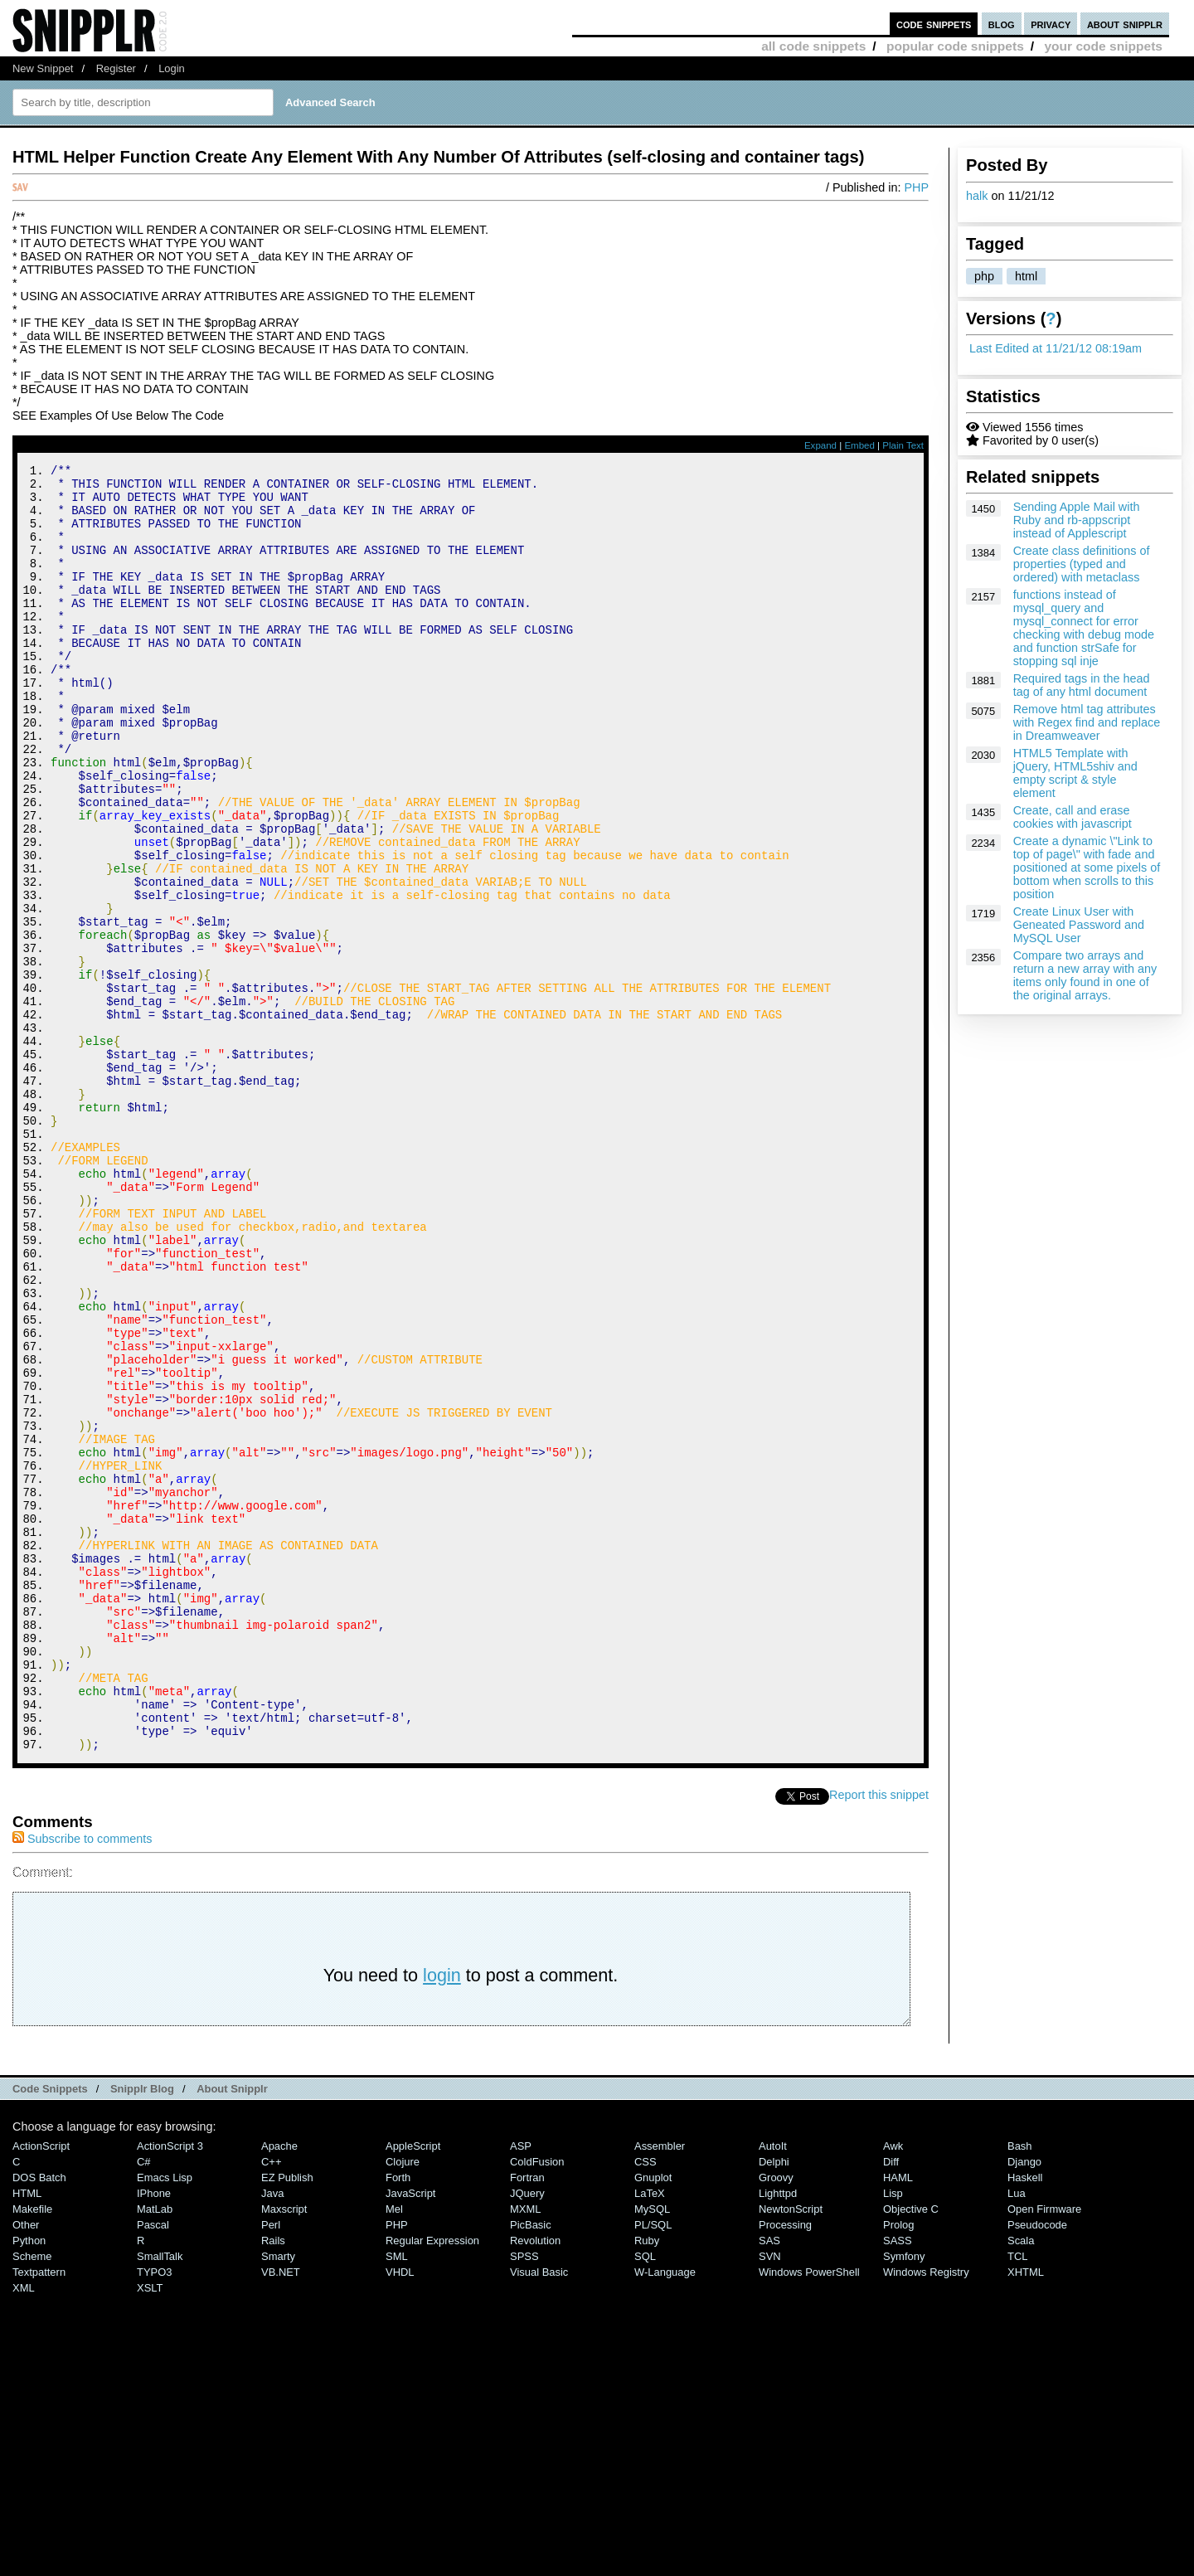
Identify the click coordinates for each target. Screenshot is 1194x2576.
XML (23, 2529)
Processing (785, 2466)
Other (25, 2466)
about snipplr (1124, 24)
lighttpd (778, 2434)
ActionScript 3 (170, 2387)
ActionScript (41, 2387)
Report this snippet (879, 2036)
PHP (916, 187)
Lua (1016, 2434)
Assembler (659, 2387)
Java (272, 2434)
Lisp (893, 2434)
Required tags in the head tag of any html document (1081, 685)
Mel (394, 2450)
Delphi (774, 2403)
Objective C (911, 2450)
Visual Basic (539, 2513)
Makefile (32, 2450)
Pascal (153, 2466)
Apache (279, 2387)
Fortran (527, 2419)
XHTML (1025, 2513)
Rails (273, 2482)
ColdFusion (537, 2403)
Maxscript (284, 2450)
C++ (271, 2403)
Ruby (646, 2482)
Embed (859, 445)
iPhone (154, 2434)
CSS (645, 2403)
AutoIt (773, 2387)
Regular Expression (432, 2482)
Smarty (278, 2497)
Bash (1019, 2387)
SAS (769, 2482)
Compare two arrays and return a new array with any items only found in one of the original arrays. (1085, 975)
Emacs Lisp (164, 2419)
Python (29, 2482)
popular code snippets (955, 46)
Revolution (535, 2482)
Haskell (1024, 2419)
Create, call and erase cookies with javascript (1072, 817)
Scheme (32, 2497)
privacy (1050, 24)
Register (116, 68)
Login (171, 68)
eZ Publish (287, 2419)
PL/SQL (653, 2466)
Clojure (403, 2403)
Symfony (904, 2497)
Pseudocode (1037, 2466)
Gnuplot (653, 2419)
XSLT (150, 2529)
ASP (520, 2387)
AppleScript (413, 2387)
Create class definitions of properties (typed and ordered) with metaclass (1081, 564)
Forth (398, 2419)
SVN (770, 2497)
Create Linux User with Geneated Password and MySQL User (1078, 925)
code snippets (934, 24)
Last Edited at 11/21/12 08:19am (1055, 348)
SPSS (524, 2497)
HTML (26, 2434)
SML (397, 2497)
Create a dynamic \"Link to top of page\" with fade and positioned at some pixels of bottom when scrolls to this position (1087, 867)
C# (144, 2403)
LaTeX (649, 2434)
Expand (820, 445)
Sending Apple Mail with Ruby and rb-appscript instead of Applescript (1076, 520)
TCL (1017, 2497)
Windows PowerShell (809, 2513)
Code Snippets (50, 2330)
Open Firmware (1044, 2450)
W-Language (665, 2513)
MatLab (154, 2450)
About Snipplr (232, 2330)
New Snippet (42, 68)
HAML (898, 2419)
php (984, 276)
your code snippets (1103, 46)
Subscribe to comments (82, 2080)
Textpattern (39, 2513)
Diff (891, 2403)
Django (1024, 2403)
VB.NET (280, 2513)
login (442, 2216)
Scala (1020, 2482)
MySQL (652, 2450)
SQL (645, 2497)
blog (1001, 24)
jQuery (527, 2434)
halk (977, 195)
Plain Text (903, 445)
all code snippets (813, 46)
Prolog (898, 2466)
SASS (897, 2482)
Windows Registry (926, 2513)
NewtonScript (791, 2450)
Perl (270, 2466)
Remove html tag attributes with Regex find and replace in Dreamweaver (1087, 722)
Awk (893, 2387)
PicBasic (530, 2466)
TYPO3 (154, 2513)
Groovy (776, 2419)
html (1026, 276)
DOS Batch (39, 2419)
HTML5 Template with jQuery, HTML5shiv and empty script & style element (1075, 773)
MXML (525, 2450)
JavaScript (410, 2434)
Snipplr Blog (142, 2330)
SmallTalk (159, 2497)
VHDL (400, 2513)
